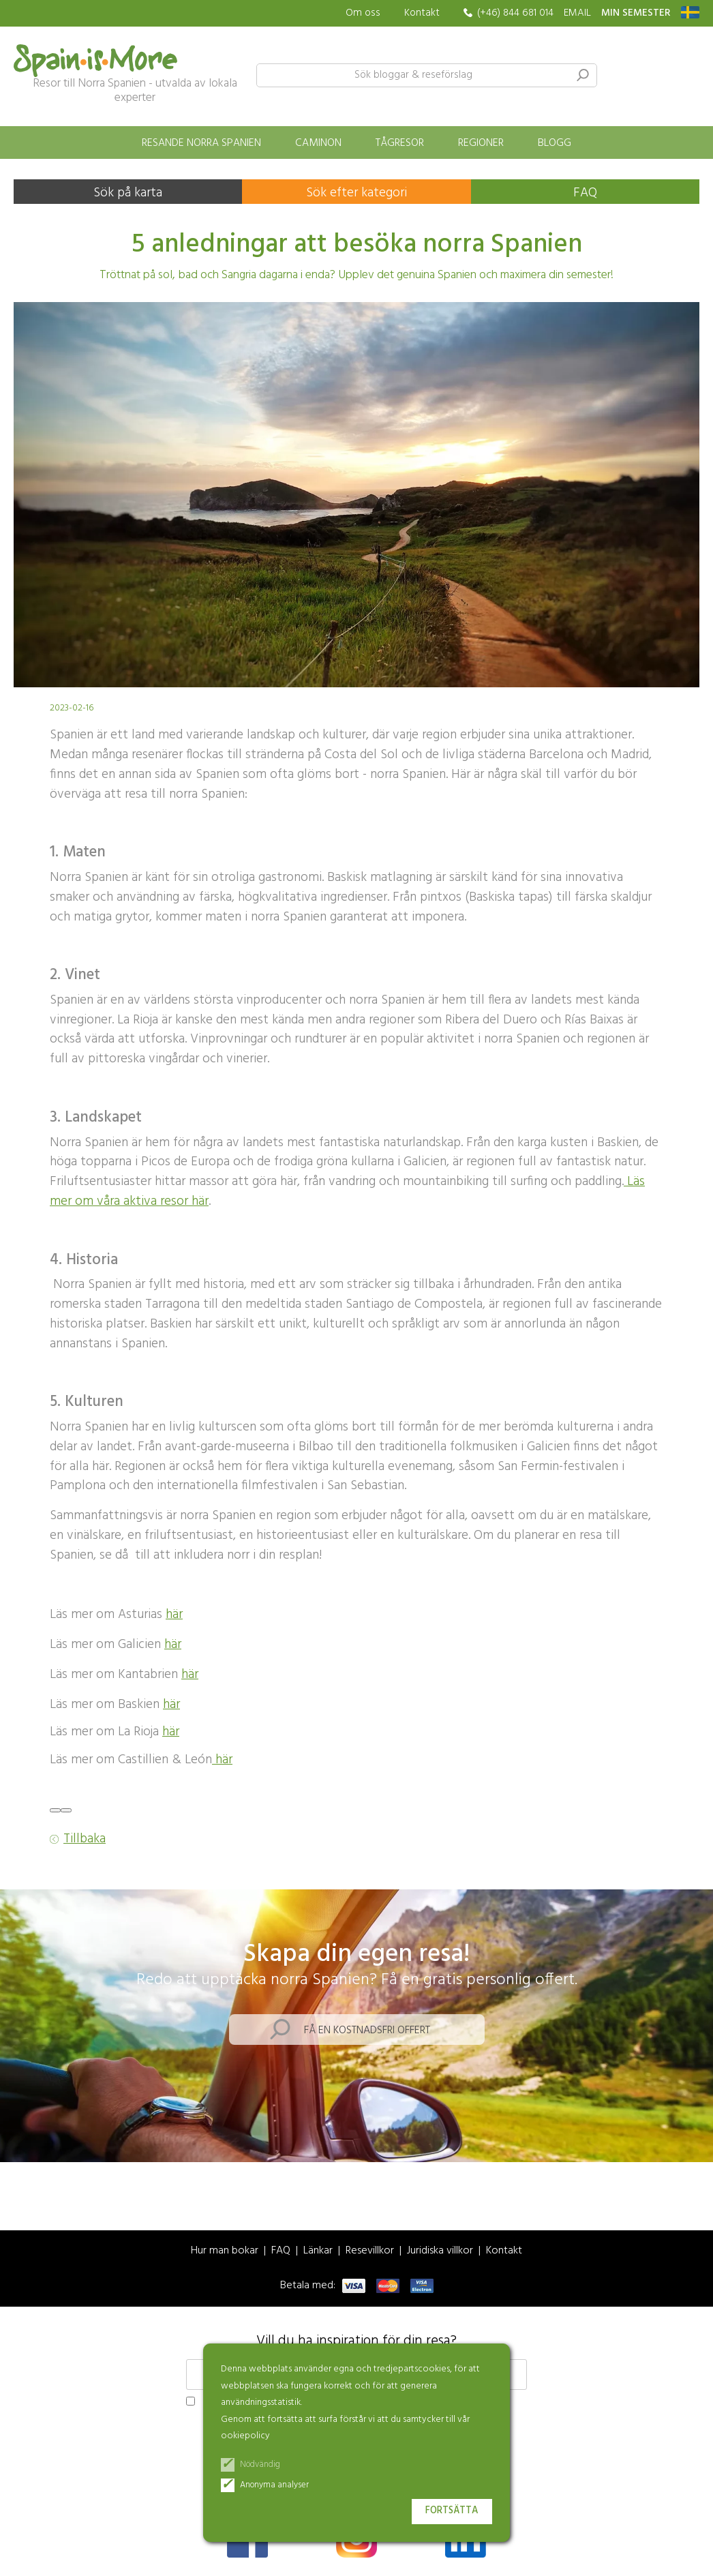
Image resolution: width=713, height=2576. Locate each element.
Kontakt (422, 13)
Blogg (554, 143)
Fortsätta (452, 2511)
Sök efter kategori (356, 193)
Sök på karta (127, 193)
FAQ (585, 193)
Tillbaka (84, 1839)
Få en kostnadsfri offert (367, 2030)
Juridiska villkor (440, 2251)
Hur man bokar (224, 2251)
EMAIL (577, 13)
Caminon (318, 143)
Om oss (363, 13)
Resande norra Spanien (201, 143)
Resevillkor (370, 2251)
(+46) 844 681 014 (515, 13)
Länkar (318, 2251)
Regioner (481, 143)
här (174, 1614)
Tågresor (400, 143)
